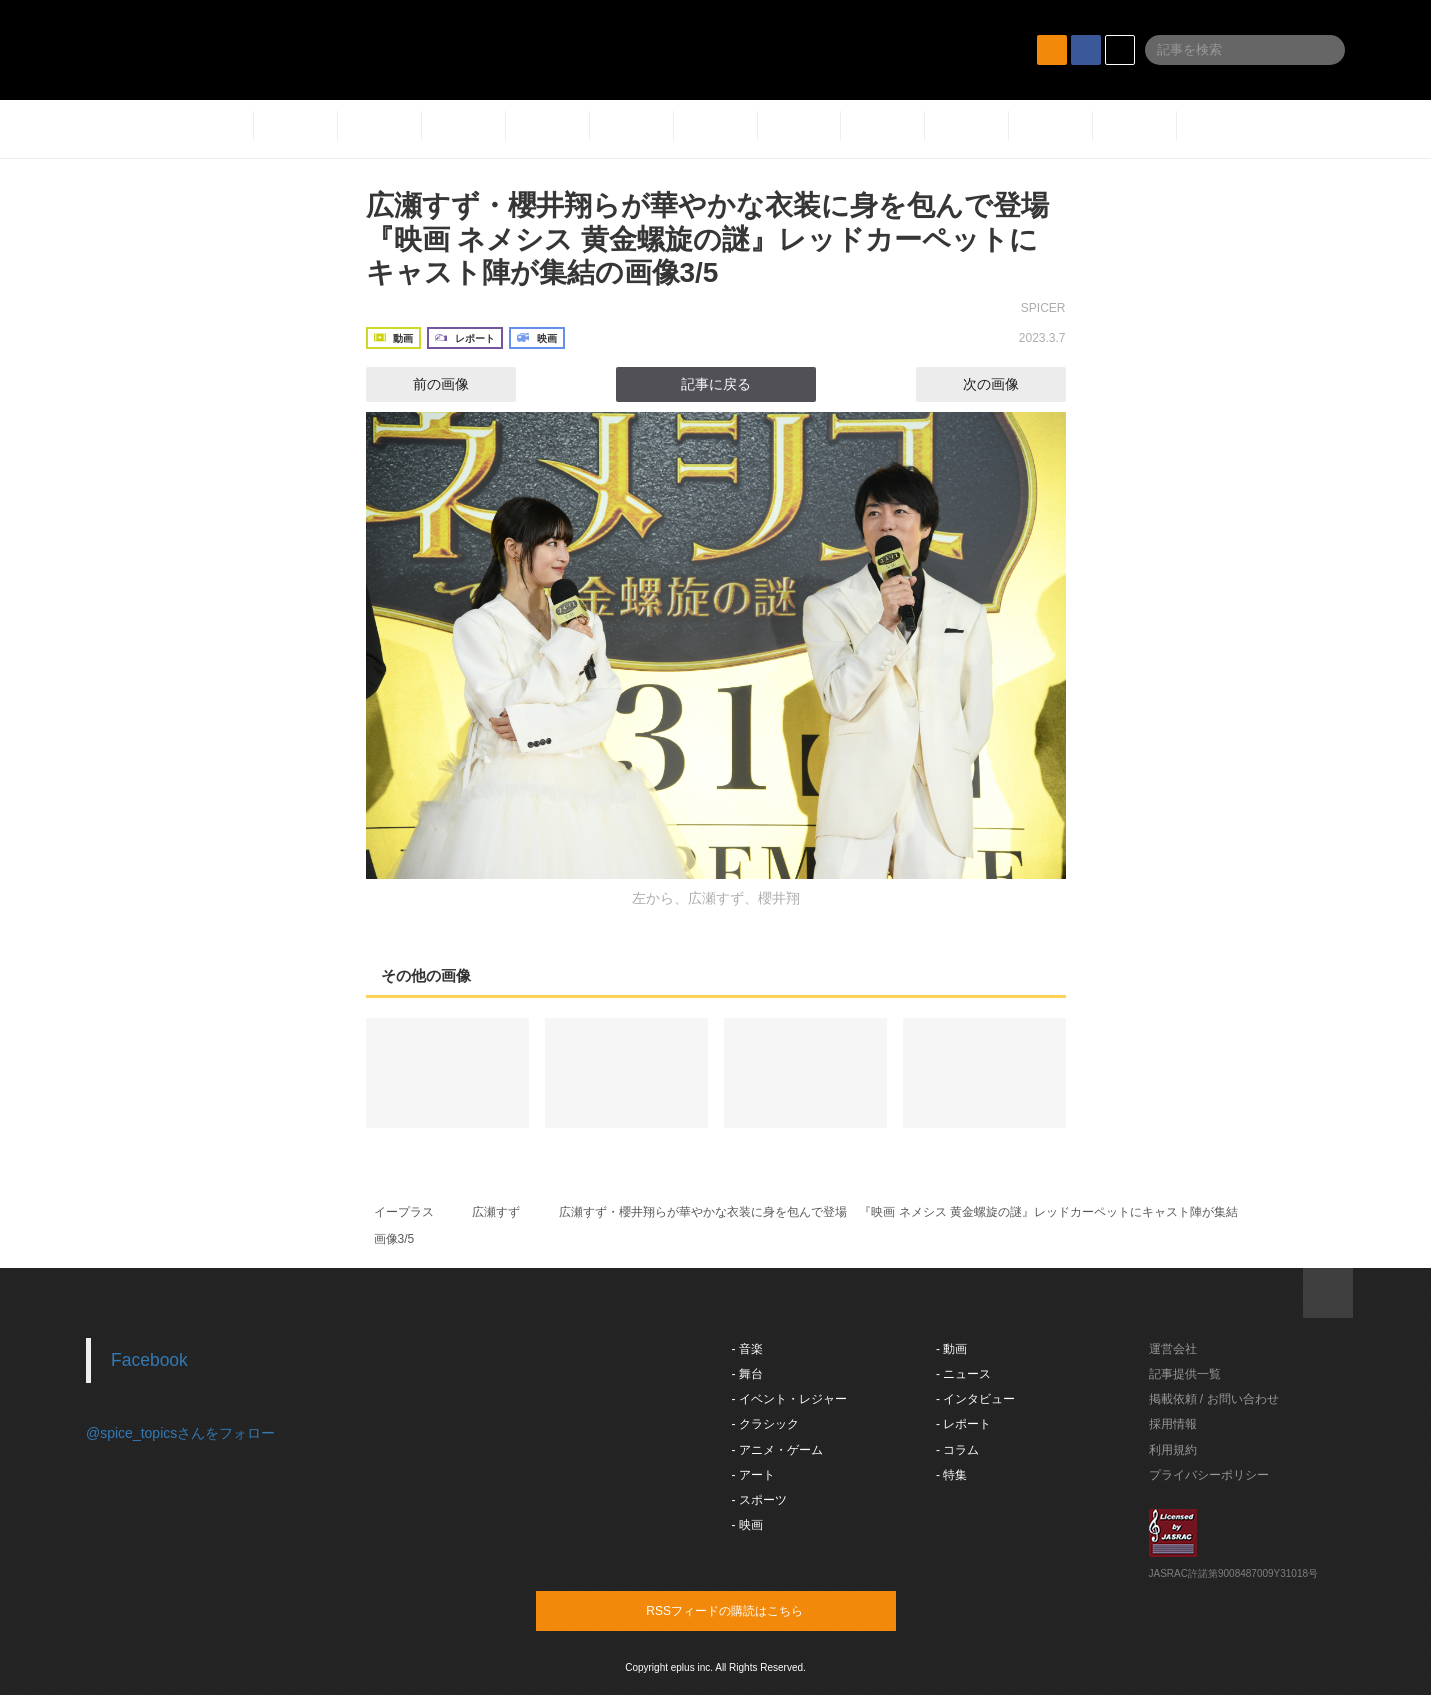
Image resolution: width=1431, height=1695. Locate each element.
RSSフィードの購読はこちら (754, 1610)
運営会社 (1173, 1349)
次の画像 (1009, 384)
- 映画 (747, 1525)
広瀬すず (496, 1212)
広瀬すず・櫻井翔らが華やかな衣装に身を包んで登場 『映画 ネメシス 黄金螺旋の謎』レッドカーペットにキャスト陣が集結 (898, 1212)
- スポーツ (759, 1500)
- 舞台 (747, 1374)
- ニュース (963, 1374)
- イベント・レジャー (789, 1399)
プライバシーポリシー (1209, 1475)
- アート (753, 1475)
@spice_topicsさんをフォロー (180, 1433)
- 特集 (951, 1475)
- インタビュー (975, 1399)
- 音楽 (747, 1349)
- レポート (963, 1424)
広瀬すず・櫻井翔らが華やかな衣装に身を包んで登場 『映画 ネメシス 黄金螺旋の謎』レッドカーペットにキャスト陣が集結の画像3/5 (721, 239)
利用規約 (1173, 1450)
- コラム (957, 1450)
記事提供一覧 (1185, 1374)
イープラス (404, 1212)
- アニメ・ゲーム (777, 1450)
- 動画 (951, 1349)
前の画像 (423, 384)
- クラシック (765, 1424)
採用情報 (1173, 1424)
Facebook (149, 1360)
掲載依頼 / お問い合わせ (1214, 1399)
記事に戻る (716, 384)
